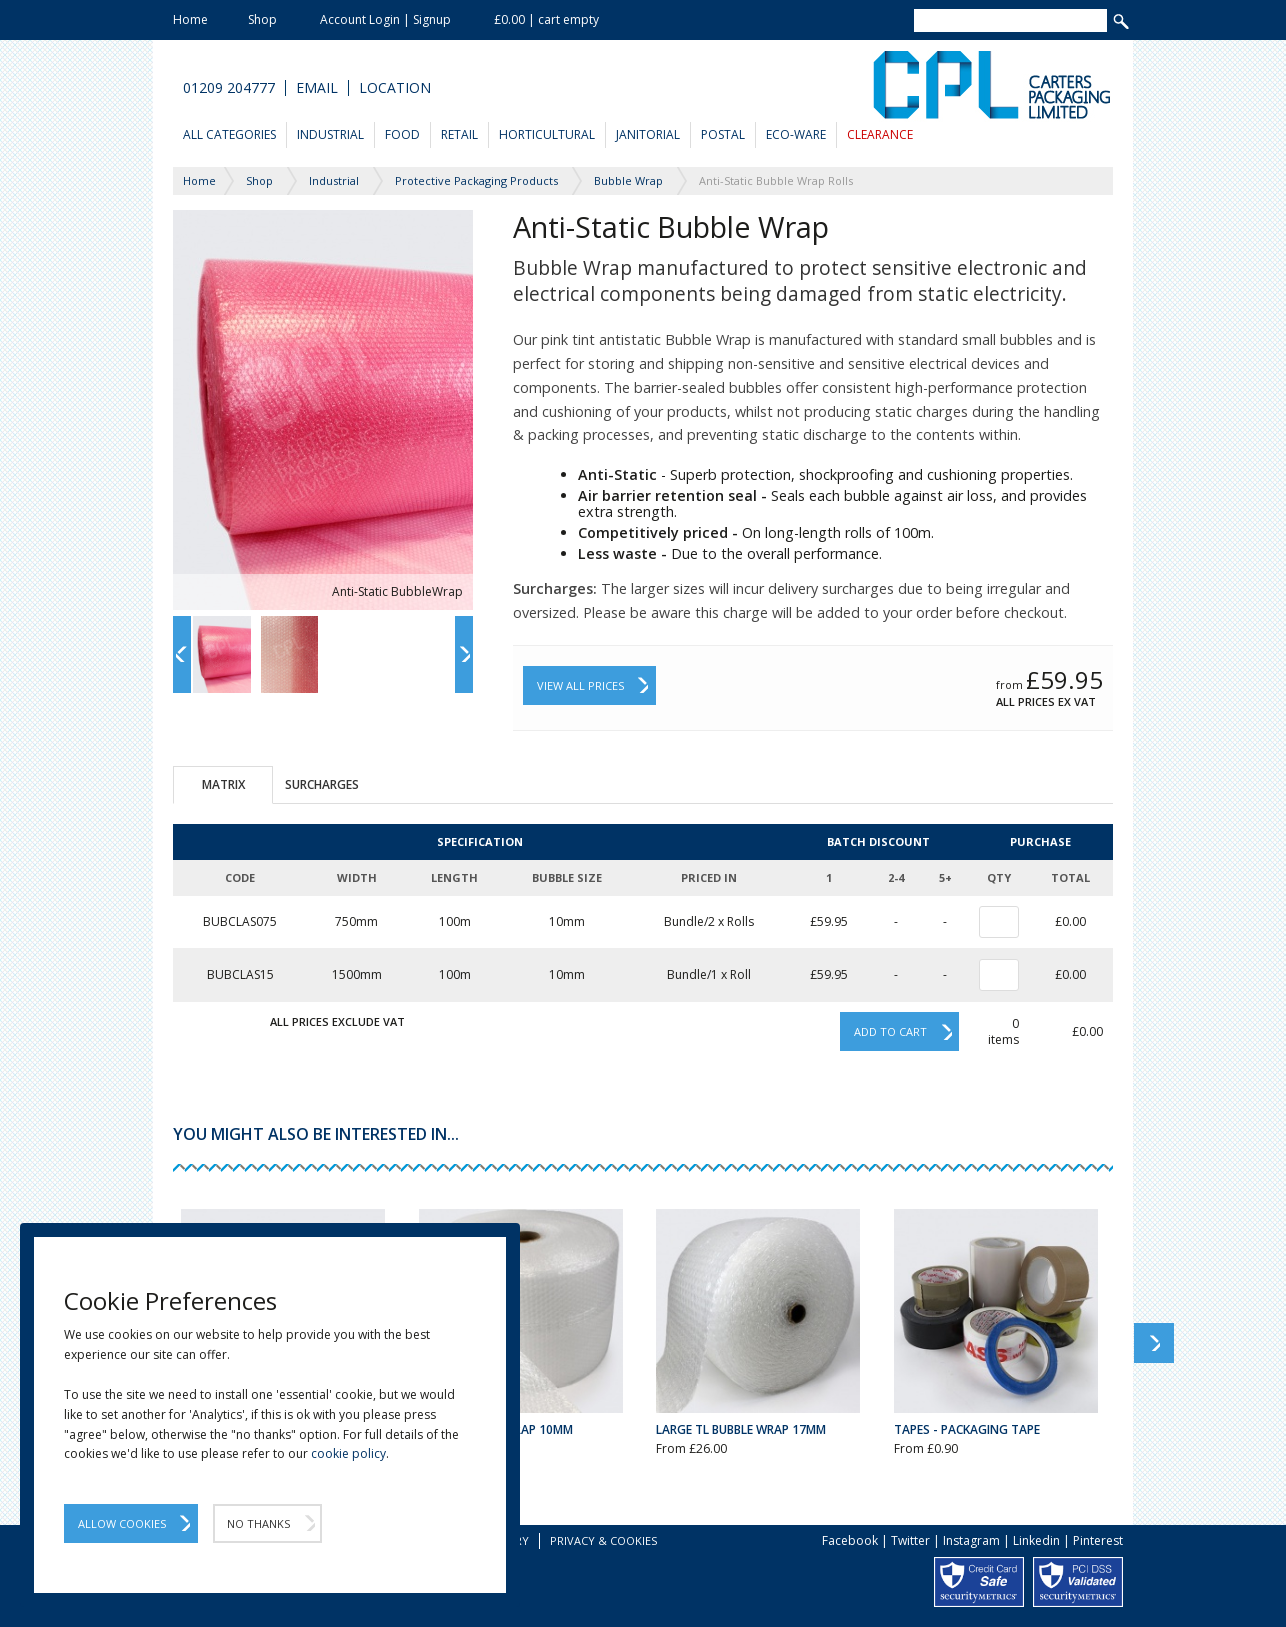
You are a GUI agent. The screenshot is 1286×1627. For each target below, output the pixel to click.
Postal (723, 134)
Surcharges (322, 784)
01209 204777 (229, 88)
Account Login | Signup (385, 19)
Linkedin (1036, 1540)
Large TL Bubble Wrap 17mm (741, 1429)
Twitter (910, 1540)
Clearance (880, 134)
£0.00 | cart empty (546, 19)
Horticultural (547, 134)
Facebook (850, 1540)
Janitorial (648, 134)
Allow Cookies (122, 1523)
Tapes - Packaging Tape (967, 1429)
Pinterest (1098, 1540)
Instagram (971, 1540)
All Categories (229, 134)
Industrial (330, 134)
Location (395, 88)
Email (317, 88)
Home (190, 19)
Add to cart (890, 1031)
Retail (459, 134)
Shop (262, 19)
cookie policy (348, 1453)
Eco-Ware (796, 134)
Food (402, 134)
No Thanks (258, 1523)
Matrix (223, 784)
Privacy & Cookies (603, 1540)
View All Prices (580, 685)
